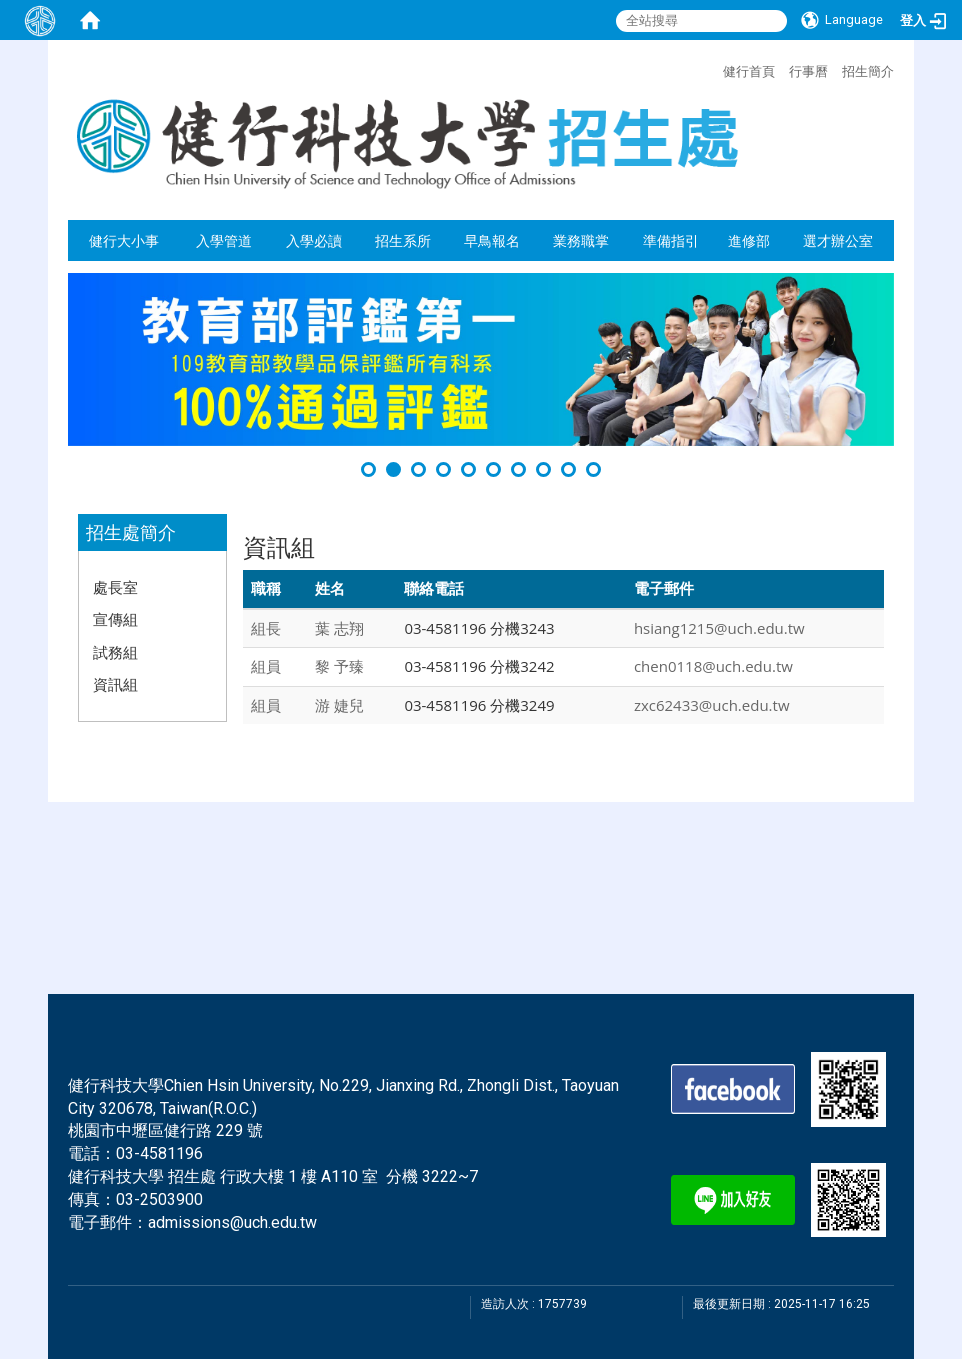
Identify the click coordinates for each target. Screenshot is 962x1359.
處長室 (115, 587)
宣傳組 (115, 619)
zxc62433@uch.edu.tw (712, 705)
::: (713, 69)
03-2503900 (159, 1199)
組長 (266, 628)
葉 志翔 (339, 628)
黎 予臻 (339, 666)
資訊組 (115, 684)
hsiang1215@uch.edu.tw (719, 628)
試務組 (115, 652)
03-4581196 (159, 1153)
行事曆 (808, 71)
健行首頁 (749, 71)
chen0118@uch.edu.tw (713, 666)
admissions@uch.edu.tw (232, 1222)
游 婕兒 (339, 705)
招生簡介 (868, 71)
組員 (266, 666)
